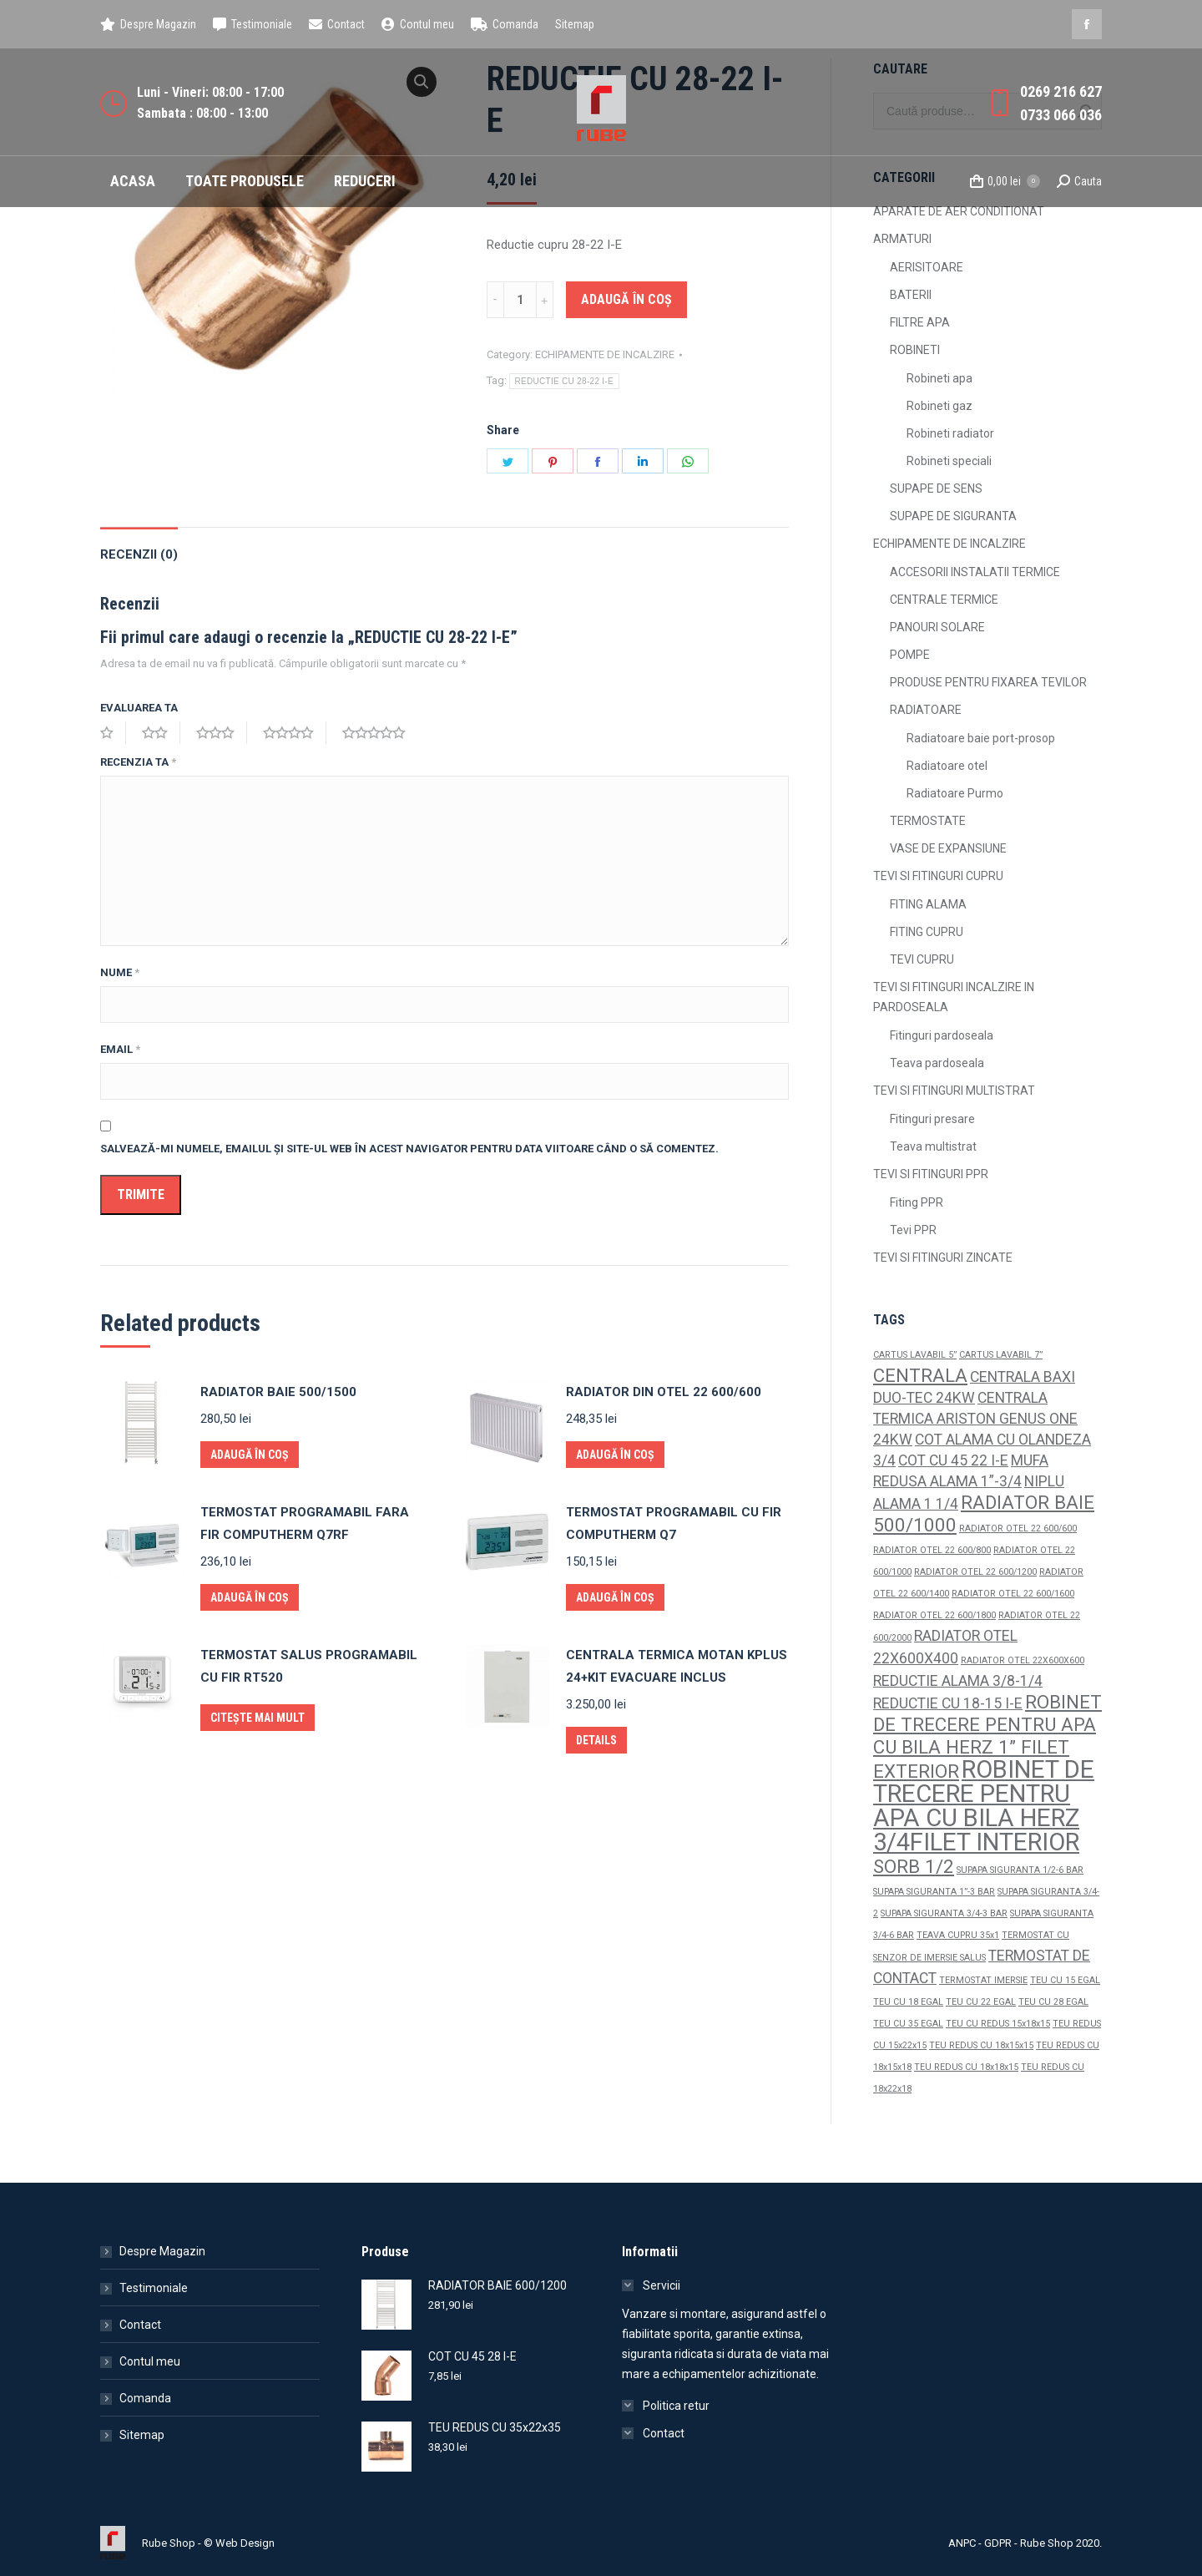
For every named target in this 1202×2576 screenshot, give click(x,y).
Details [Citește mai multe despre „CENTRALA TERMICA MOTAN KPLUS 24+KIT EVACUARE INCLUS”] (596, 1740)
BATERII (911, 294)
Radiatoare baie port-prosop (981, 738)
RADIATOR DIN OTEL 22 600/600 (663, 1391)
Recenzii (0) (139, 554)
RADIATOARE (926, 709)
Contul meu (149, 2361)
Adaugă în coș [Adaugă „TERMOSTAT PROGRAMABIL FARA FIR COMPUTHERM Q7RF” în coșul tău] (249, 1597)
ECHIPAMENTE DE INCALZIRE (604, 354)
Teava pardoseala (937, 1063)
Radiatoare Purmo (955, 793)
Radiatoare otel (947, 765)
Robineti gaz (939, 405)
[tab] (139, 546)
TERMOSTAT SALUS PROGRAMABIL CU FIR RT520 (308, 1666)
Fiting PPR (916, 1202)
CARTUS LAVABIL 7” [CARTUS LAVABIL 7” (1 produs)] (1001, 1354)
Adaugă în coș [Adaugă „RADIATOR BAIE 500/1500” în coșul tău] (249, 1454)
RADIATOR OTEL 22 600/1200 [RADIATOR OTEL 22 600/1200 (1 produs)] (975, 1571)
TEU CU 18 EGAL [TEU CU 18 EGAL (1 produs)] (908, 2002)
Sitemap (141, 2435)
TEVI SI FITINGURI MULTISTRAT (954, 1090)
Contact (140, 2324)
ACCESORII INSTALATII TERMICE (975, 572)
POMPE (910, 654)
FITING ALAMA (928, 904)
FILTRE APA (920, 322)
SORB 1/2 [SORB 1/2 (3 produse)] (913, 1866)
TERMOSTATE (928, 820)
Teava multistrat (933, 1146)
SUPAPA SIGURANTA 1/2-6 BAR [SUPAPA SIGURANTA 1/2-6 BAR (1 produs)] (1020, 1870)
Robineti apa (939, 378)
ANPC (962, 2543)
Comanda (145, 2398)
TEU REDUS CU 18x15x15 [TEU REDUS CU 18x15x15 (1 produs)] (981, 2045)
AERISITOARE (926, 267)
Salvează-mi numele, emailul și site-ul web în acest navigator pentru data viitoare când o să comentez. (409, 1148)
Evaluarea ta (139, 707)
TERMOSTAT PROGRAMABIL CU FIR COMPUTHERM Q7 (673, 1523)
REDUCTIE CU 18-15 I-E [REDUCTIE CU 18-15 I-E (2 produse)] (948, 1703)
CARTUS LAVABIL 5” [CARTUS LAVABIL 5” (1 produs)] (915, 1354)
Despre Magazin (162, 2251)
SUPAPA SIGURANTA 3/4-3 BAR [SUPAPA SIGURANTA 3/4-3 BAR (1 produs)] (944, 1913)
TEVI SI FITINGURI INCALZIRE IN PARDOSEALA (953, 997)
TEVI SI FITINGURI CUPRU (938, 876)
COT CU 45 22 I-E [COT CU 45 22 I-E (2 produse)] (953, 1460)
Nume (119, 972)
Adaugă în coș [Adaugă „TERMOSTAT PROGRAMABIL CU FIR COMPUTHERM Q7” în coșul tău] (615, 1597)
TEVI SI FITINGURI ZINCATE (943, 1257)
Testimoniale (153, 2288)
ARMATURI (902, 238)
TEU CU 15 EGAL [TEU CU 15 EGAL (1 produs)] (1065, 1980)
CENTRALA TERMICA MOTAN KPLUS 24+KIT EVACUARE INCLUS (676, 1666)
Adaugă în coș (626, 299)
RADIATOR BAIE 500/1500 (278, 1391)
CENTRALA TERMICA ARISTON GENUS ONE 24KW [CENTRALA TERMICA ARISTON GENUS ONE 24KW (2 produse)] (975, 1418)
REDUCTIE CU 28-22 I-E (564, 381)
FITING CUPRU (926, 932)
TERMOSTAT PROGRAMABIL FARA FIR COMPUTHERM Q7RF (304, 1523)
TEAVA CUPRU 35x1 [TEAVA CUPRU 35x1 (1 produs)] (958, 1935)
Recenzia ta (138, 762)
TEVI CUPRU (922, 959)
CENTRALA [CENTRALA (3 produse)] (920, 1375)
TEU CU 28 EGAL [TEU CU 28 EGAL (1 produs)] (1053, 2002)
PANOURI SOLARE (937, 627)
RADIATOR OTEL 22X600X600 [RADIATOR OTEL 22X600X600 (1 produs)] (1022, 1660)
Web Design (245, 2543)
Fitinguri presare (932, 1119)
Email (120, 1049)
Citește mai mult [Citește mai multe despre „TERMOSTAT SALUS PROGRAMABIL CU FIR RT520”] (257, 1717)
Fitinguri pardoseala (941, 1035)
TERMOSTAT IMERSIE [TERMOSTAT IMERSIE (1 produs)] (983, 1980)
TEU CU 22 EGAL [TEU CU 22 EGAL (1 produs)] (981, 2002)
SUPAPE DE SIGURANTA (953, 516)
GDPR (998, 2543)
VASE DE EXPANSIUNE (948, 848)
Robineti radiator (950, 433)
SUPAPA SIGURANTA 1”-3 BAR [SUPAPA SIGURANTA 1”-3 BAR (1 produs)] (934, 1891)
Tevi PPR (913, 1230)
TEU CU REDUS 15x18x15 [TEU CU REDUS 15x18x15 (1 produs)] (998, 2023)
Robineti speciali (949, 461)
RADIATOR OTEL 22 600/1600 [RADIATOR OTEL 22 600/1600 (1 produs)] (1013, 1593)
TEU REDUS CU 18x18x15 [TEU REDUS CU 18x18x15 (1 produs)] (966, 2067)
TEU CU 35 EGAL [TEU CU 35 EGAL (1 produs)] (908, 2023)
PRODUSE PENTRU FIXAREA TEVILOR (988, 682)
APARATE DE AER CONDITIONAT (958, 211)
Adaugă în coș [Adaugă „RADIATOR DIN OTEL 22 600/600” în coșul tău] (615, 1454)
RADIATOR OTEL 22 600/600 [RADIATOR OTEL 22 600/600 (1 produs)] (1018, 1528)
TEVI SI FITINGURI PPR (930, 1174)
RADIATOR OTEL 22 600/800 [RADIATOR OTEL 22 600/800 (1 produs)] (932, 1550)
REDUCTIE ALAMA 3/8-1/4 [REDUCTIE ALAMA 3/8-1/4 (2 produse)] (958, 1681)
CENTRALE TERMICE (944, 599)
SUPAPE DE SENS (936, 488)
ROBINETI (915, 350)
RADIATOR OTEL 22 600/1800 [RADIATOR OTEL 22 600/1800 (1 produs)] (934, 1615)
